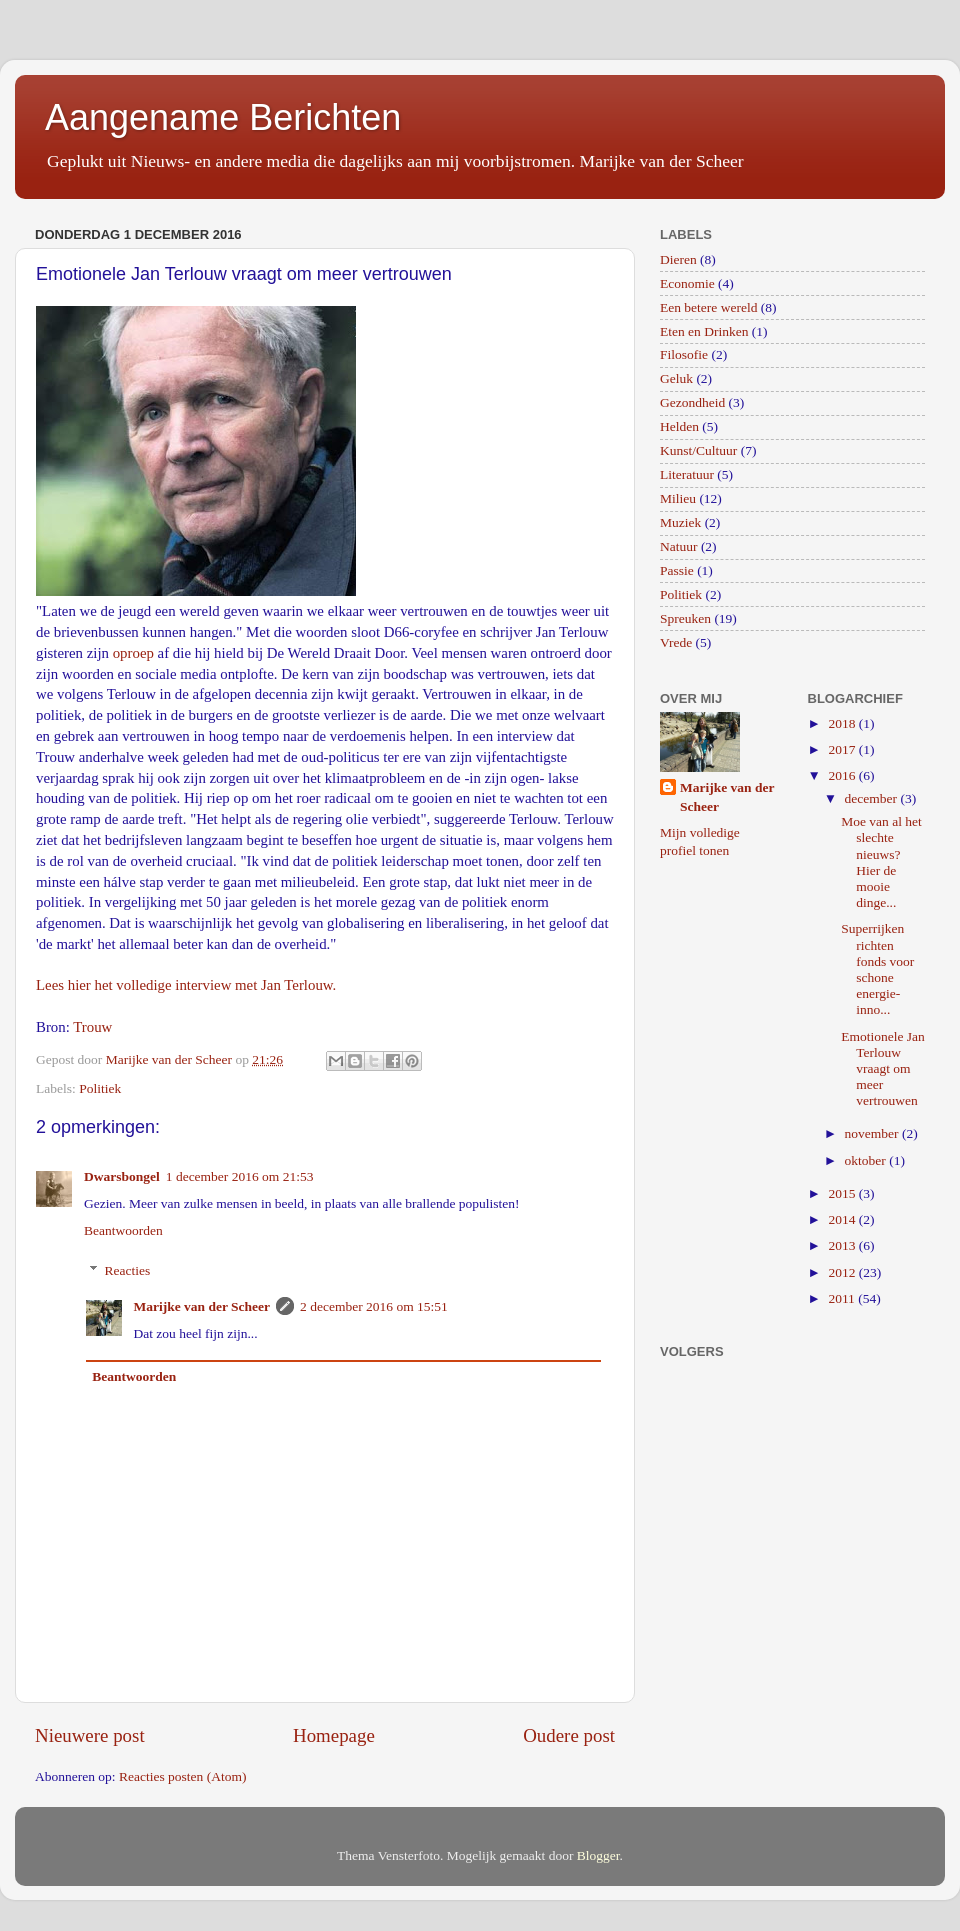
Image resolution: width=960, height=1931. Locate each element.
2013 (843, 1245)
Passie (677, 570)
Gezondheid (692, 402)
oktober (867, 1160)
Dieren (678, 259)
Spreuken (685, 618)
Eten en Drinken (704, 331)
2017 (843, 749)
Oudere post (569, 1735)
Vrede (676, 642)
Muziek (680, 522)
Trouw (92, 1027)
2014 (843, 1219)
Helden (679, 426)
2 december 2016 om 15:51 (374, 1306)
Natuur (679, 546)
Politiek (100, 1088)
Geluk (676, 378)
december (873, 798)
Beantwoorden (123, 1230)
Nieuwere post (90, 1735)
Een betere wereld (708, 307)
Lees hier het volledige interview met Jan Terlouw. (186, 985)
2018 (843, 723)
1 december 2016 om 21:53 (240, 1176)
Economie (687, 283)
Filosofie (684, 354)
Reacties (128, 1270)
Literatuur (687, 474)
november (873, 1133)
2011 (843, 1298)
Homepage (334, 1735)
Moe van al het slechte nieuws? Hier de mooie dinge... (881, 862)
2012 (843, 1272)
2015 (843, 1193)
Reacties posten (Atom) (182, 1776)
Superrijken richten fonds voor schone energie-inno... (877, 969)
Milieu (678, 498)
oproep (133, 653)
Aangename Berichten (223, 117)
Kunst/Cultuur (698, 450)
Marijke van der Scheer (202, 1306)
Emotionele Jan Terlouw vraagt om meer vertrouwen (883, 1069)
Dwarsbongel (122, 1176)
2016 (843, 775)
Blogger (598, 1855)
